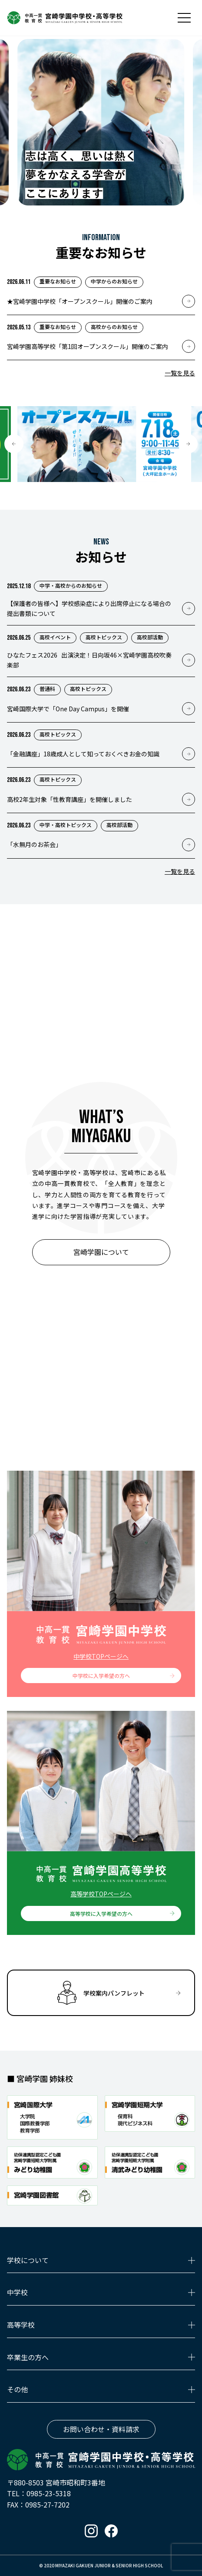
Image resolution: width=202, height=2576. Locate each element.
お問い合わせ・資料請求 (101, 2429)
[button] (13, 443)
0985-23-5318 (48, 2493)
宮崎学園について (101, 1252)
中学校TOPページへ (101, 1656)
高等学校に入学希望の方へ (101, 1913)
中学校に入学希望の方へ (101, 1675)
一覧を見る (180, 372)
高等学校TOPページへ (101, 1893)
